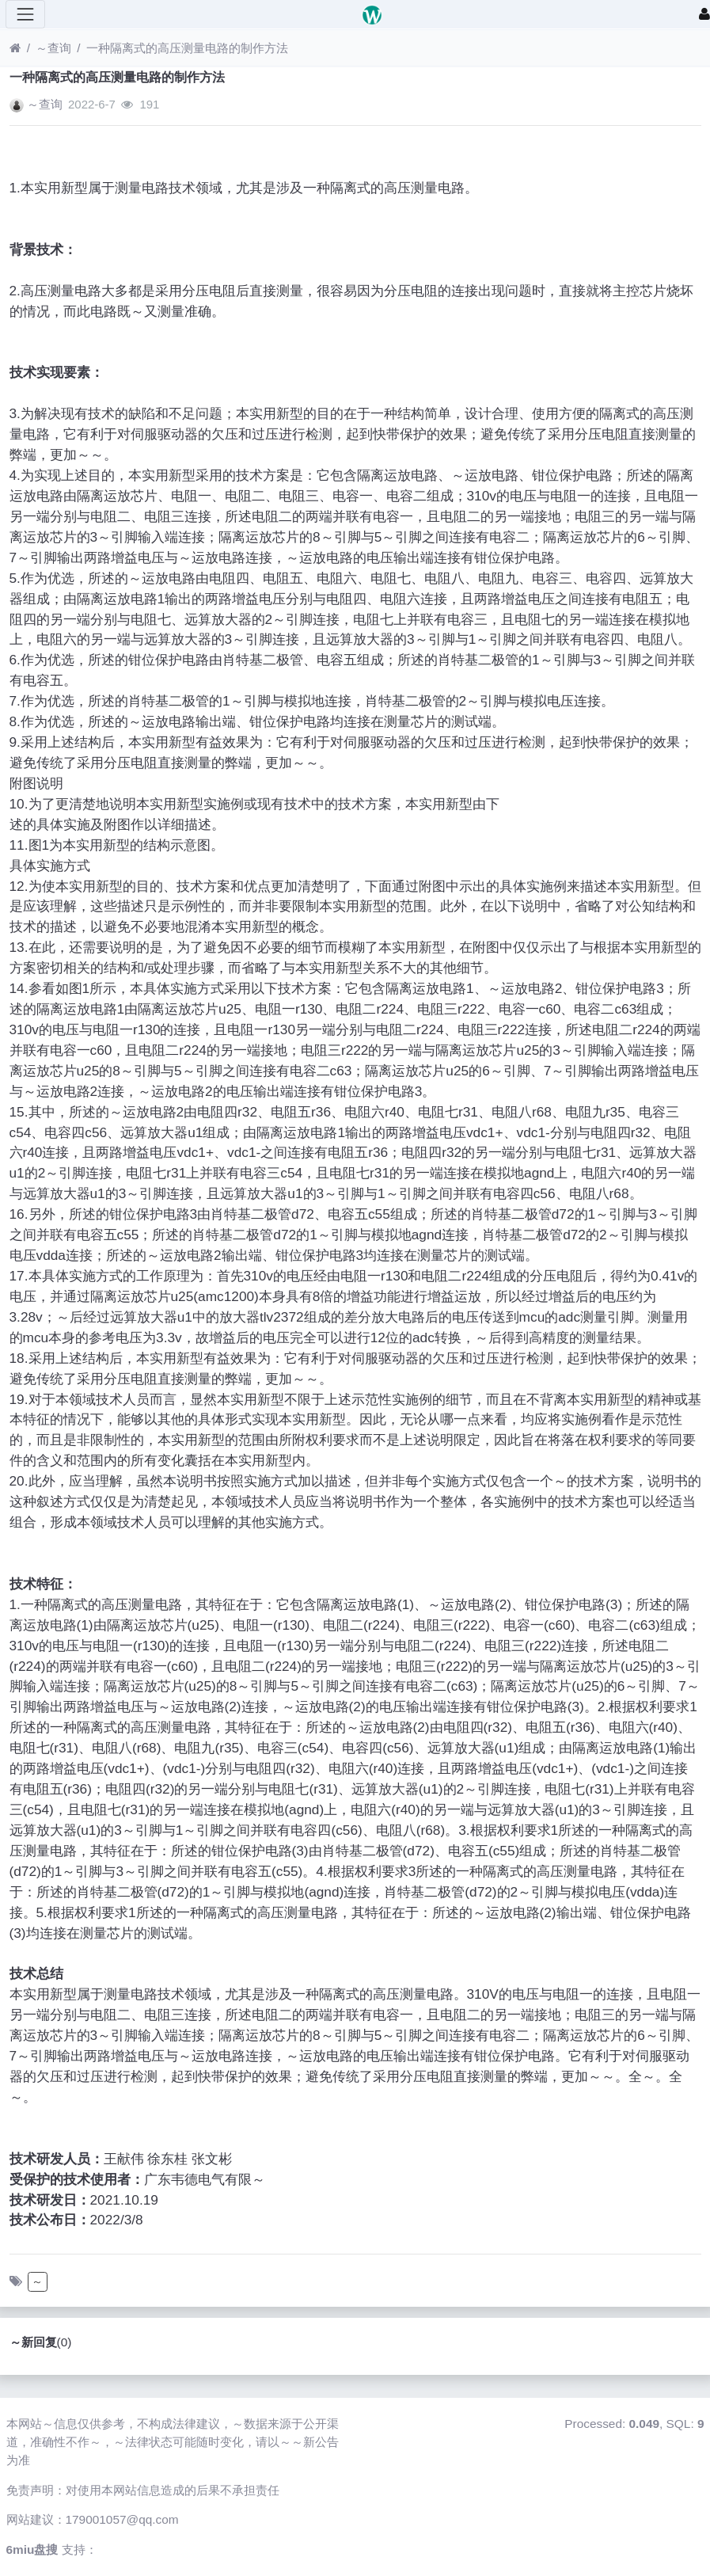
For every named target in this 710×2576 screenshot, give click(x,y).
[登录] (704, 14)
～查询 (53, 48)
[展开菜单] (25, 14)
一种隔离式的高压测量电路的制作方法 (187, 48)
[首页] (15, 48)
